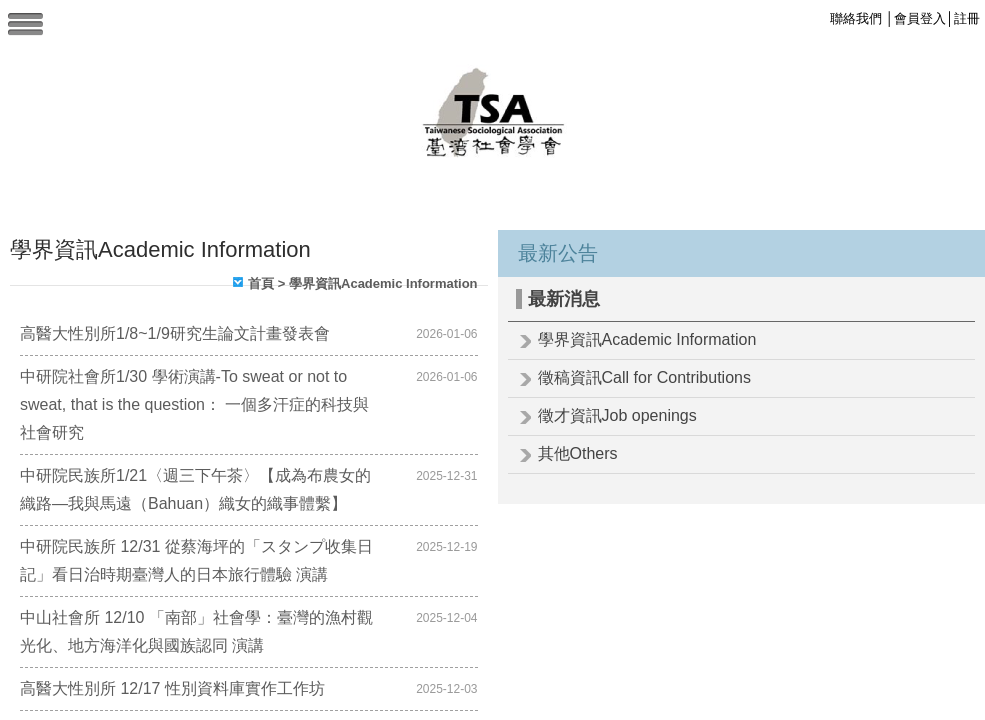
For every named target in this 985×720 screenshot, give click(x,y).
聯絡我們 (856, 18)
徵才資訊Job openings (617, 415)
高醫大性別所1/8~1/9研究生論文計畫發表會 (175, 333)
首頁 (261, 283)
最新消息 (564, 299)
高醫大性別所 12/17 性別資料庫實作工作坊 (172, 688)
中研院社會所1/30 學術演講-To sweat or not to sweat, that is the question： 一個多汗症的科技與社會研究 (194, 404)
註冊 (967, 18)
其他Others (578, 453)
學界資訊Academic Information (647, 339)
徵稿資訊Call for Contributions (644, 377)
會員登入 (920, 18)
